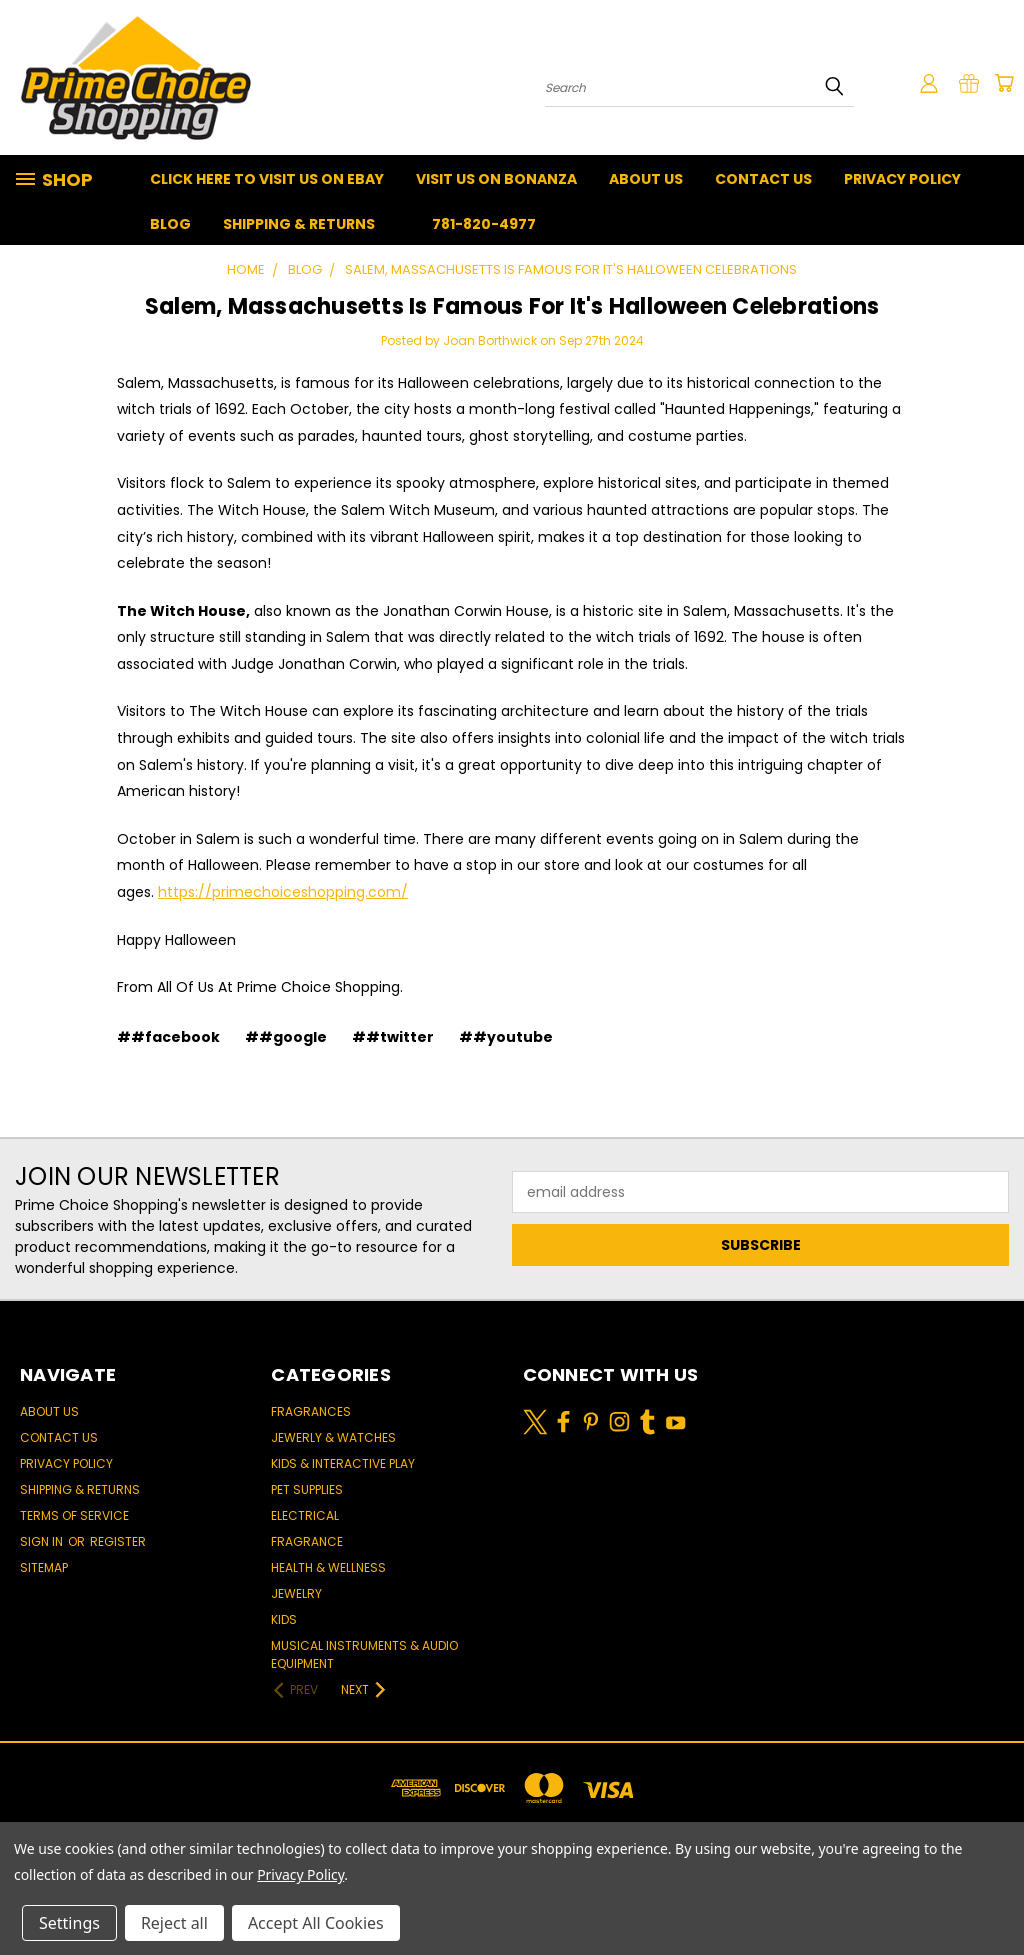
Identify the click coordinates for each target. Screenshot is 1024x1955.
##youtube (506, 1037)
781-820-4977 (484, 224)
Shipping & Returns (299, 224)
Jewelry (296, 1593)
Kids (284, 1619)
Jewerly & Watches (333, 1437)
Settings (69, 1923)
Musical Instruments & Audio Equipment (364, 1654)
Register (118, 1541)
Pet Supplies (307, 1489)
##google (286, 1037)
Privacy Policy (902, 179)
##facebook (168, 1037)
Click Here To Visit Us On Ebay (267, 179)
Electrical (305, 1515)
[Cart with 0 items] (1004, 83)
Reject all (174, 1923)
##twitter (393, 1037)
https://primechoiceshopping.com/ (283, 892)
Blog (170, 224)
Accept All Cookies (316, 1923)
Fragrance (307, 1541)
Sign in (43, 1541)
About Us (646, 179)
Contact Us (763, 179)
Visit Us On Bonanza (496, 179)
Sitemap (44, 1567)
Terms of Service (74, 1515)
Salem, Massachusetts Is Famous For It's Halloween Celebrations (512, 306)
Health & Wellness (328, 1567)
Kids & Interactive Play (343, 1463)
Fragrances (311, 1411)
